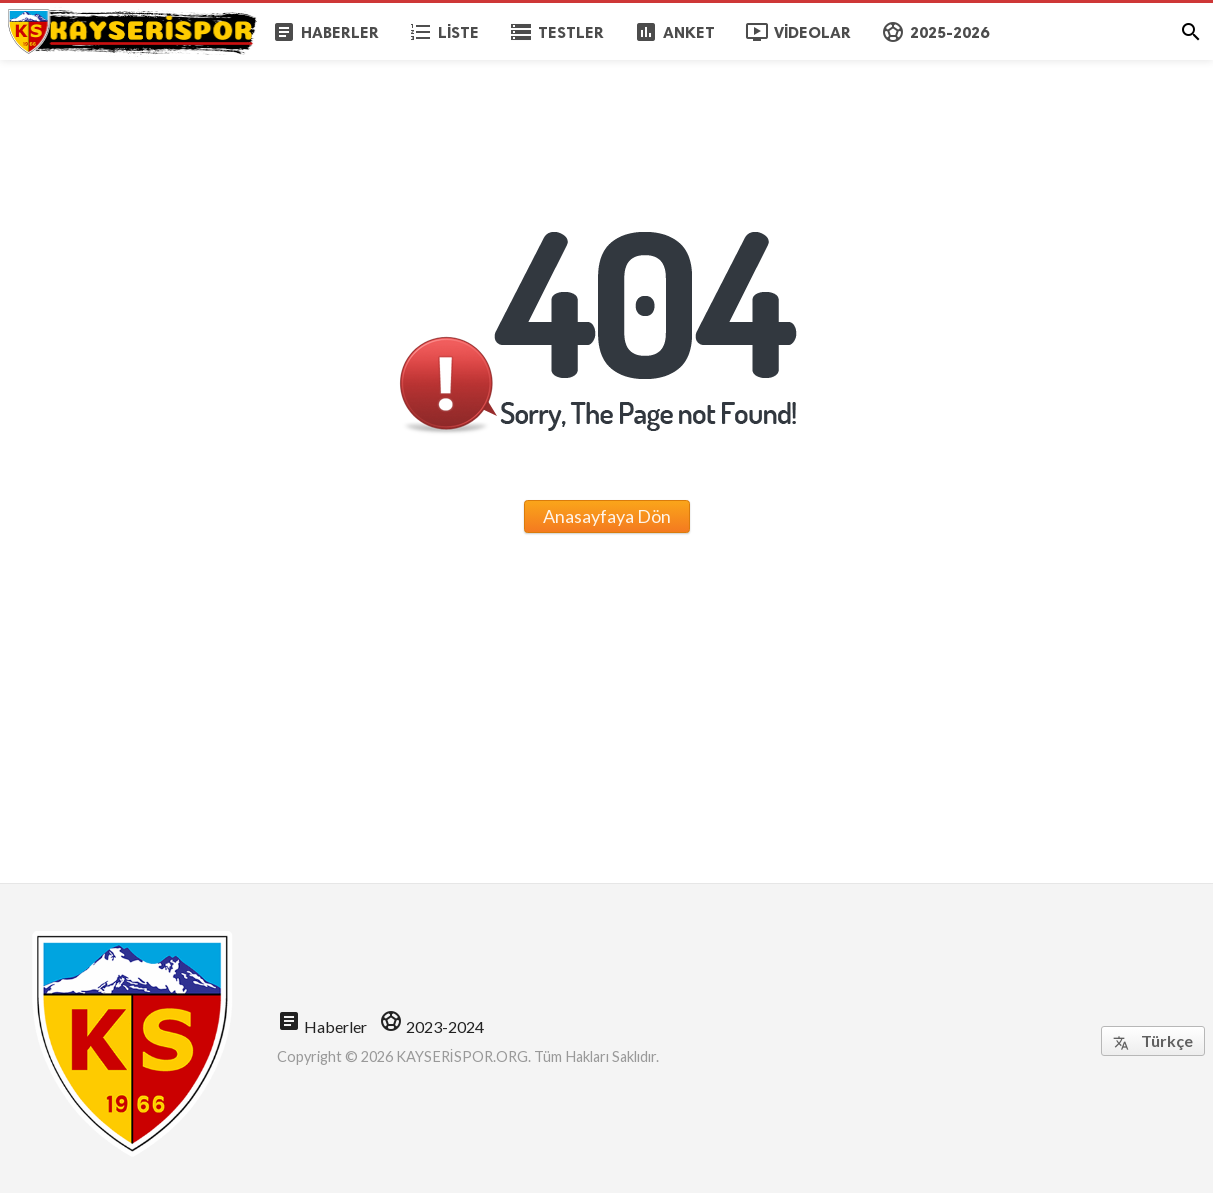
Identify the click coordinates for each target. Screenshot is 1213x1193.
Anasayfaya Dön (607, 516)
